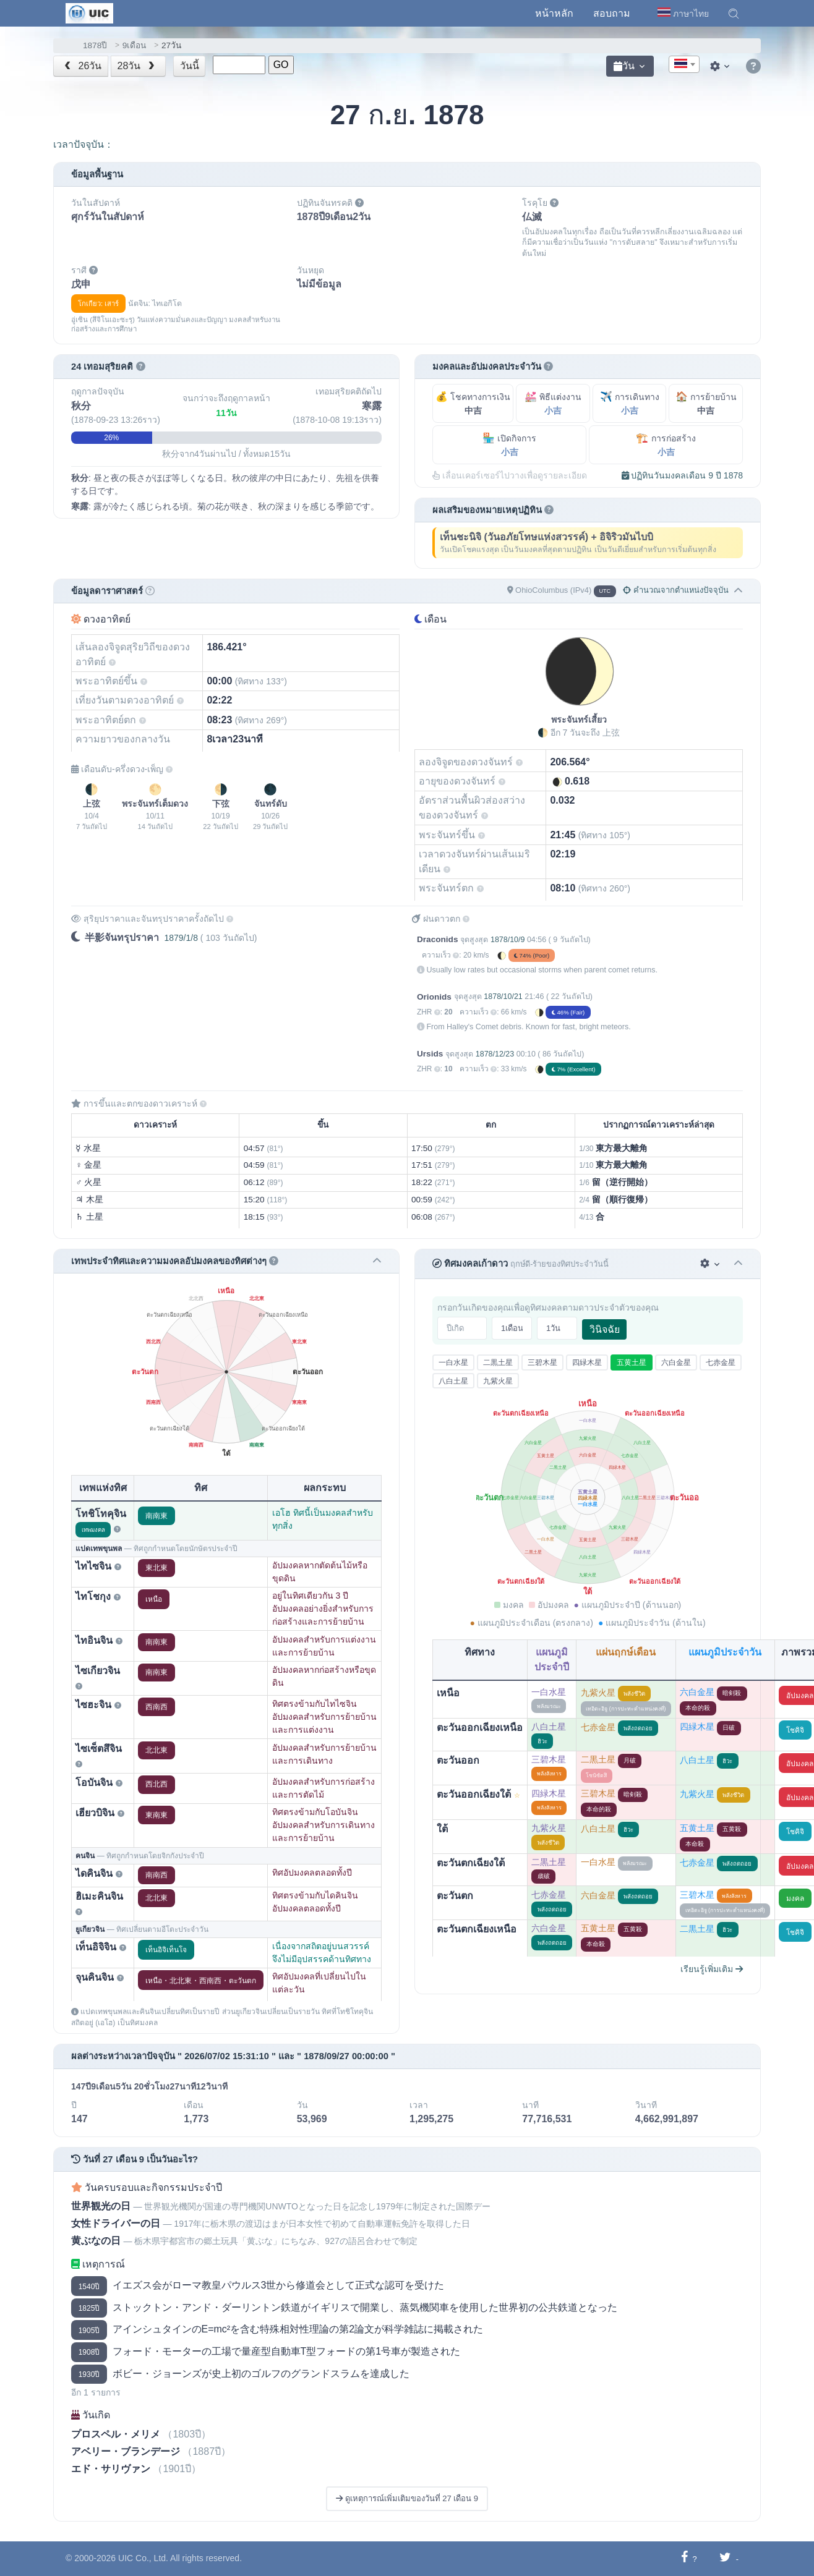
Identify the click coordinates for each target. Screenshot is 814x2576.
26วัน (82, 66)
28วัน (138, 66)
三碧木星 (542, 1362)
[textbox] (684, 65)
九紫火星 (498, 1381)
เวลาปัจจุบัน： (83, 144)
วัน (624, 66)
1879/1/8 (181, 938)
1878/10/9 (508, 939)
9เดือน (134, 45)
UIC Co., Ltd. (143, 2558)
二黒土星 (498, 1362)
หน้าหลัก (554, 13)
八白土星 (453, 1381)
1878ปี (95, 45)
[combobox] (684, 64)
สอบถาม (611, 13)
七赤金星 (720, 1362)
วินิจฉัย (604, 1329)
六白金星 (676, 1362)
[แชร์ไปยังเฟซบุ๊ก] (684, 2558)
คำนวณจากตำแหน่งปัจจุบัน (676, 590)
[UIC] (89, 12)
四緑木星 (587, 1362)
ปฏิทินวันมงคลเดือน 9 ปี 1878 (682, 475)
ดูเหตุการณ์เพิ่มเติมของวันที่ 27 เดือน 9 (407, 2498)
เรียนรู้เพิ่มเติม (711, 1969)
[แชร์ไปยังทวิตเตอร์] (725, 2558)
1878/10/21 (503, 996)
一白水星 (453, 1362)
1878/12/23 (495, 1054)
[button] (733, 13)
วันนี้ (189, 66)
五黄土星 (631, 1362)
